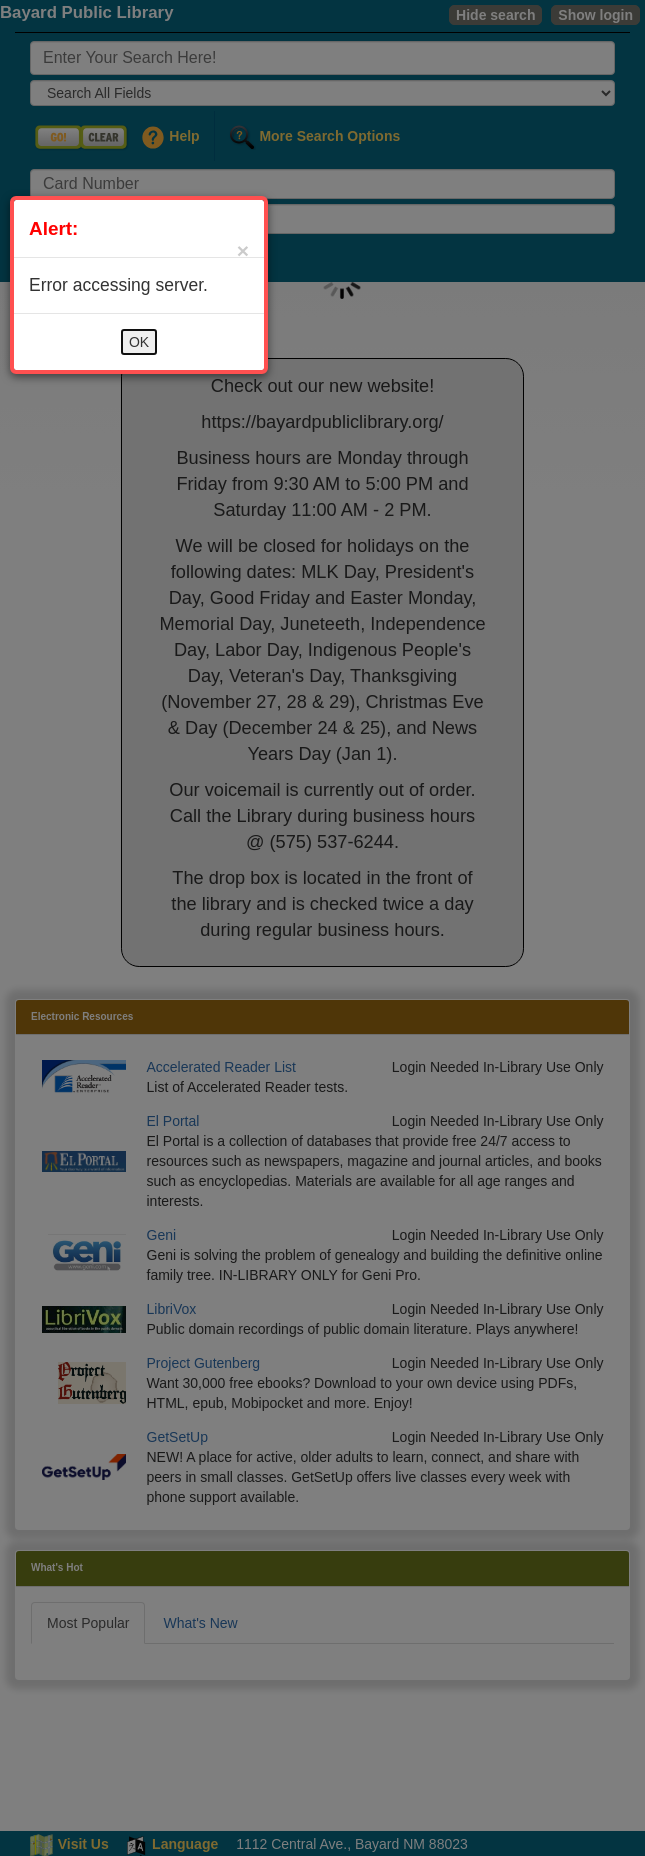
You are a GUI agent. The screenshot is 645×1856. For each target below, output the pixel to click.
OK (139, 342)
